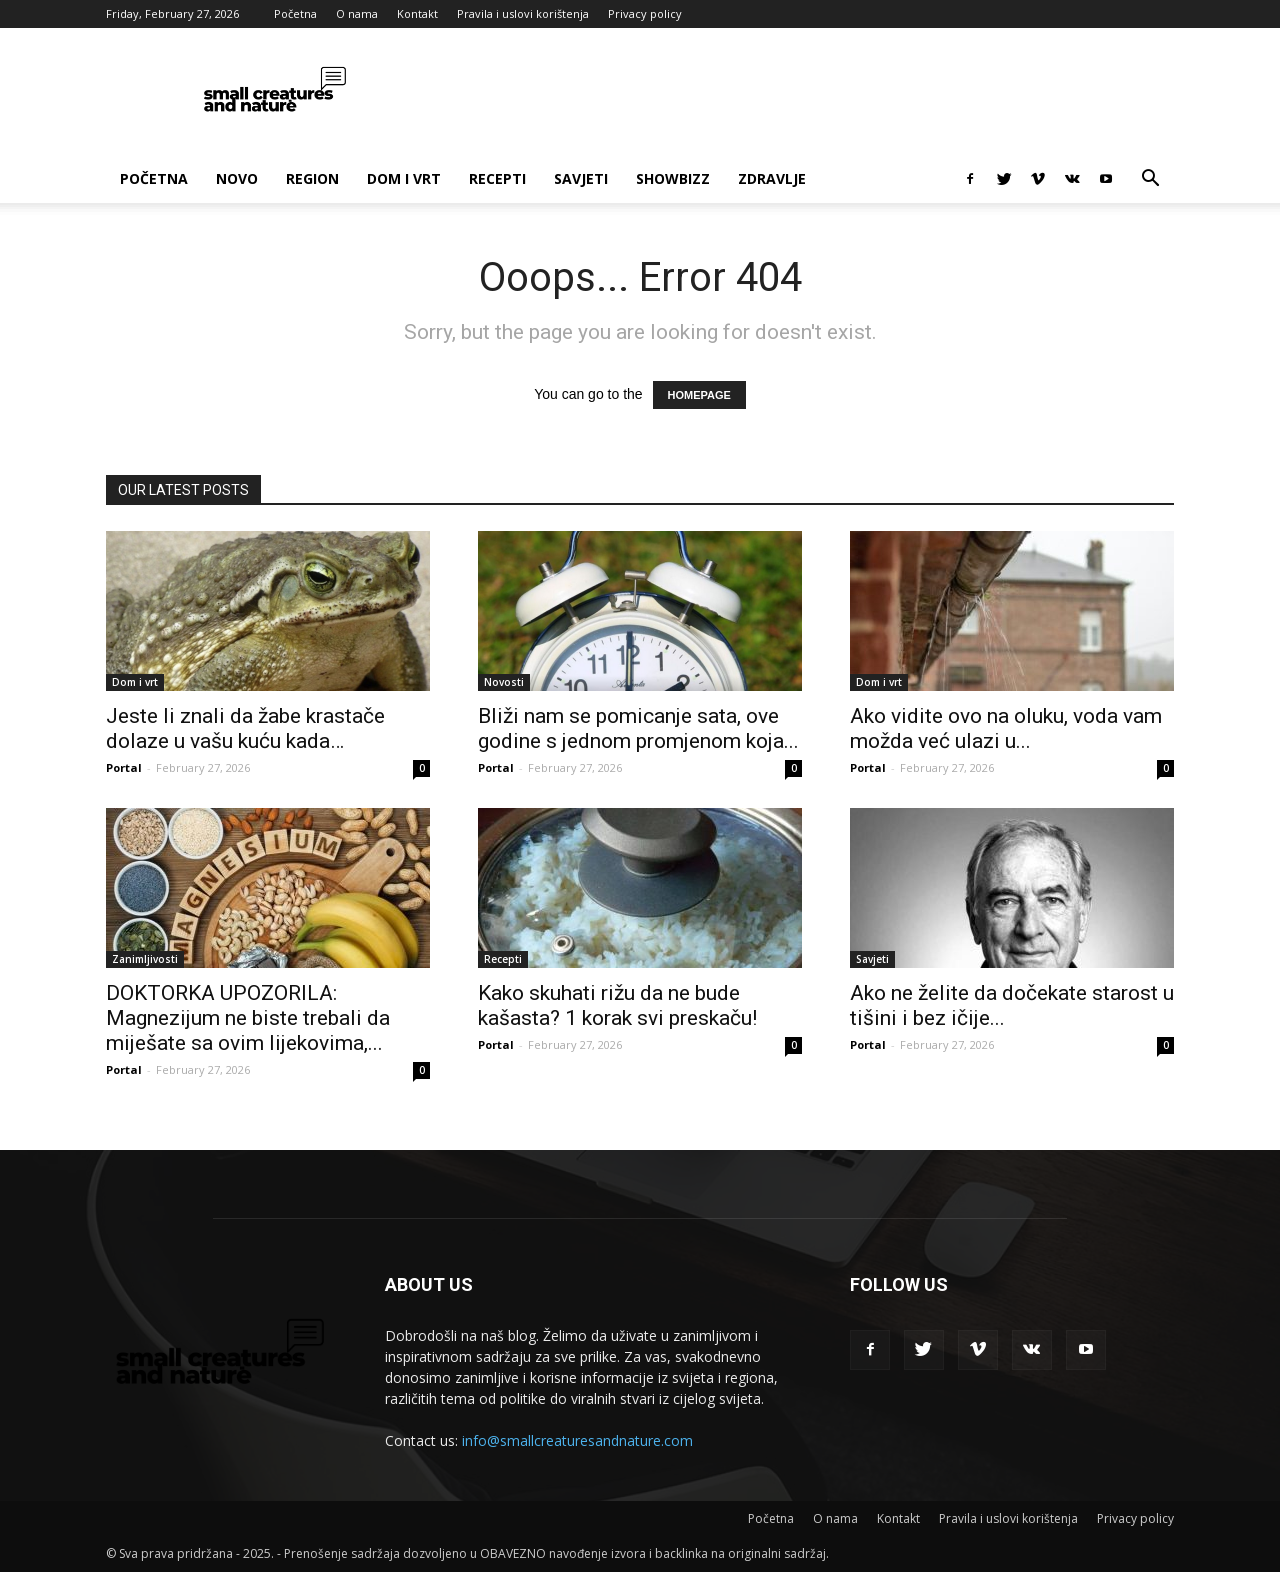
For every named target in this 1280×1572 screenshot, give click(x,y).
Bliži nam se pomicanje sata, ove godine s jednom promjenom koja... (638, 728)
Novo (237, 178)
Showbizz (673, 178)
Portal (124, 767)
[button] (1150, 180)
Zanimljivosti (145, 959)
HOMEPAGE (699, 395)
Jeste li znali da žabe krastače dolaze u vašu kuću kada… (245, 728)
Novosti (504, 682)
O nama (357, 13)
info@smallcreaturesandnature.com (577, 1440)
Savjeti (581, 178)
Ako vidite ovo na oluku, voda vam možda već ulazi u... (1006, 728)
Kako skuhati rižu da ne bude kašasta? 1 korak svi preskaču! (617, 1005)
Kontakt (417, 13)
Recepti (497, 178)
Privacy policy (645, 13)
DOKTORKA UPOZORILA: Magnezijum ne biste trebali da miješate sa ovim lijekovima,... (248, 1018)
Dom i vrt (404, 178)
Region (312, 178)
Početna (295, 13)
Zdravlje (772, 178)
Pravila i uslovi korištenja (523, 13)
